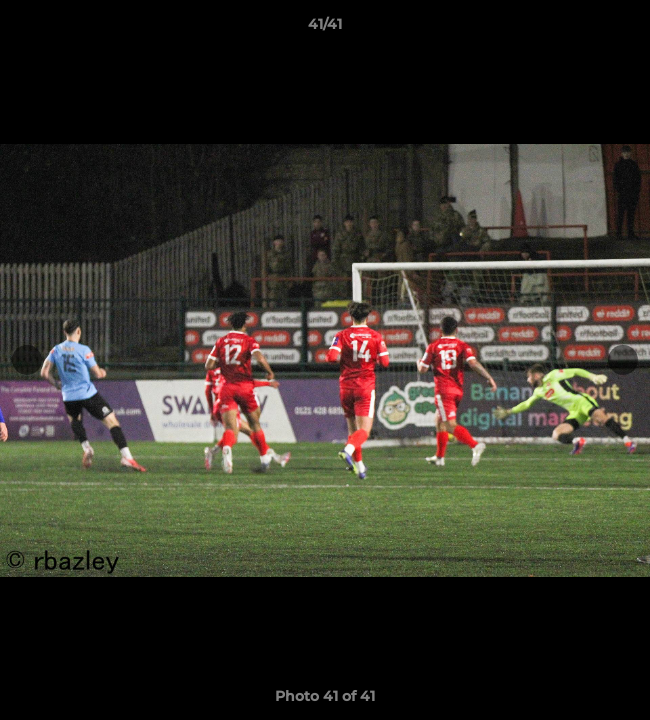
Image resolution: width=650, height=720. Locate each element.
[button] (626, 29)
